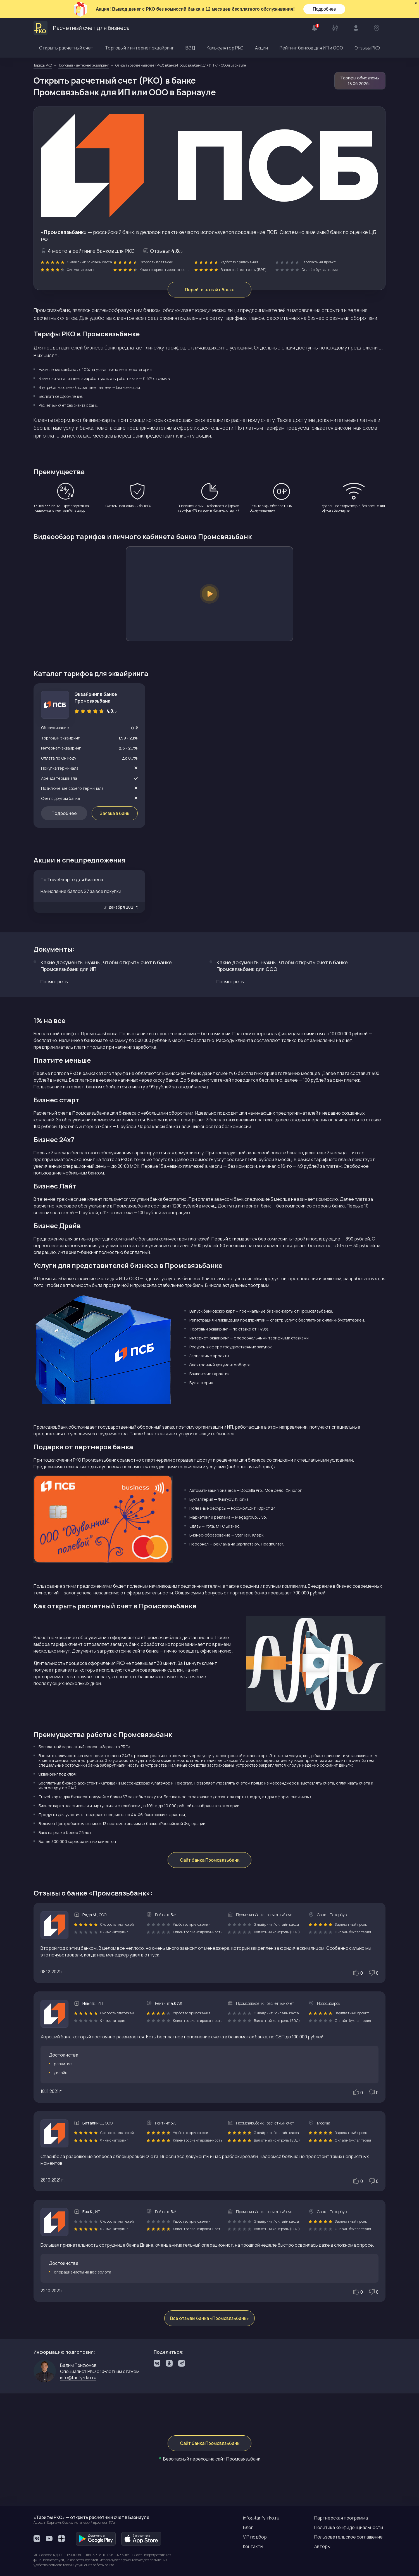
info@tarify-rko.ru (78, 2377)
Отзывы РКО (367, 48)
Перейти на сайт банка (209, 290)
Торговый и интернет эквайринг (139, 48)
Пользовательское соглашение (348, 2537)
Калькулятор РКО (225, 48)
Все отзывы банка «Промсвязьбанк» (209, 2318)
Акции (261, 48)
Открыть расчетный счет (66, 48)
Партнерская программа (341, 2518)
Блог (248, 2527)
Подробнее (324, 9)
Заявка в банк (114, 813)
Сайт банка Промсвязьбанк (209, 1860)
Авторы (322, 2546)
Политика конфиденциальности (348, 2527)
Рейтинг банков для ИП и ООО (311, 48)
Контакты (253, 2546)
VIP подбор (255, 2537)
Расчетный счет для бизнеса (82, 28)
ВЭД (190, 48)
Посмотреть (54, 981)
